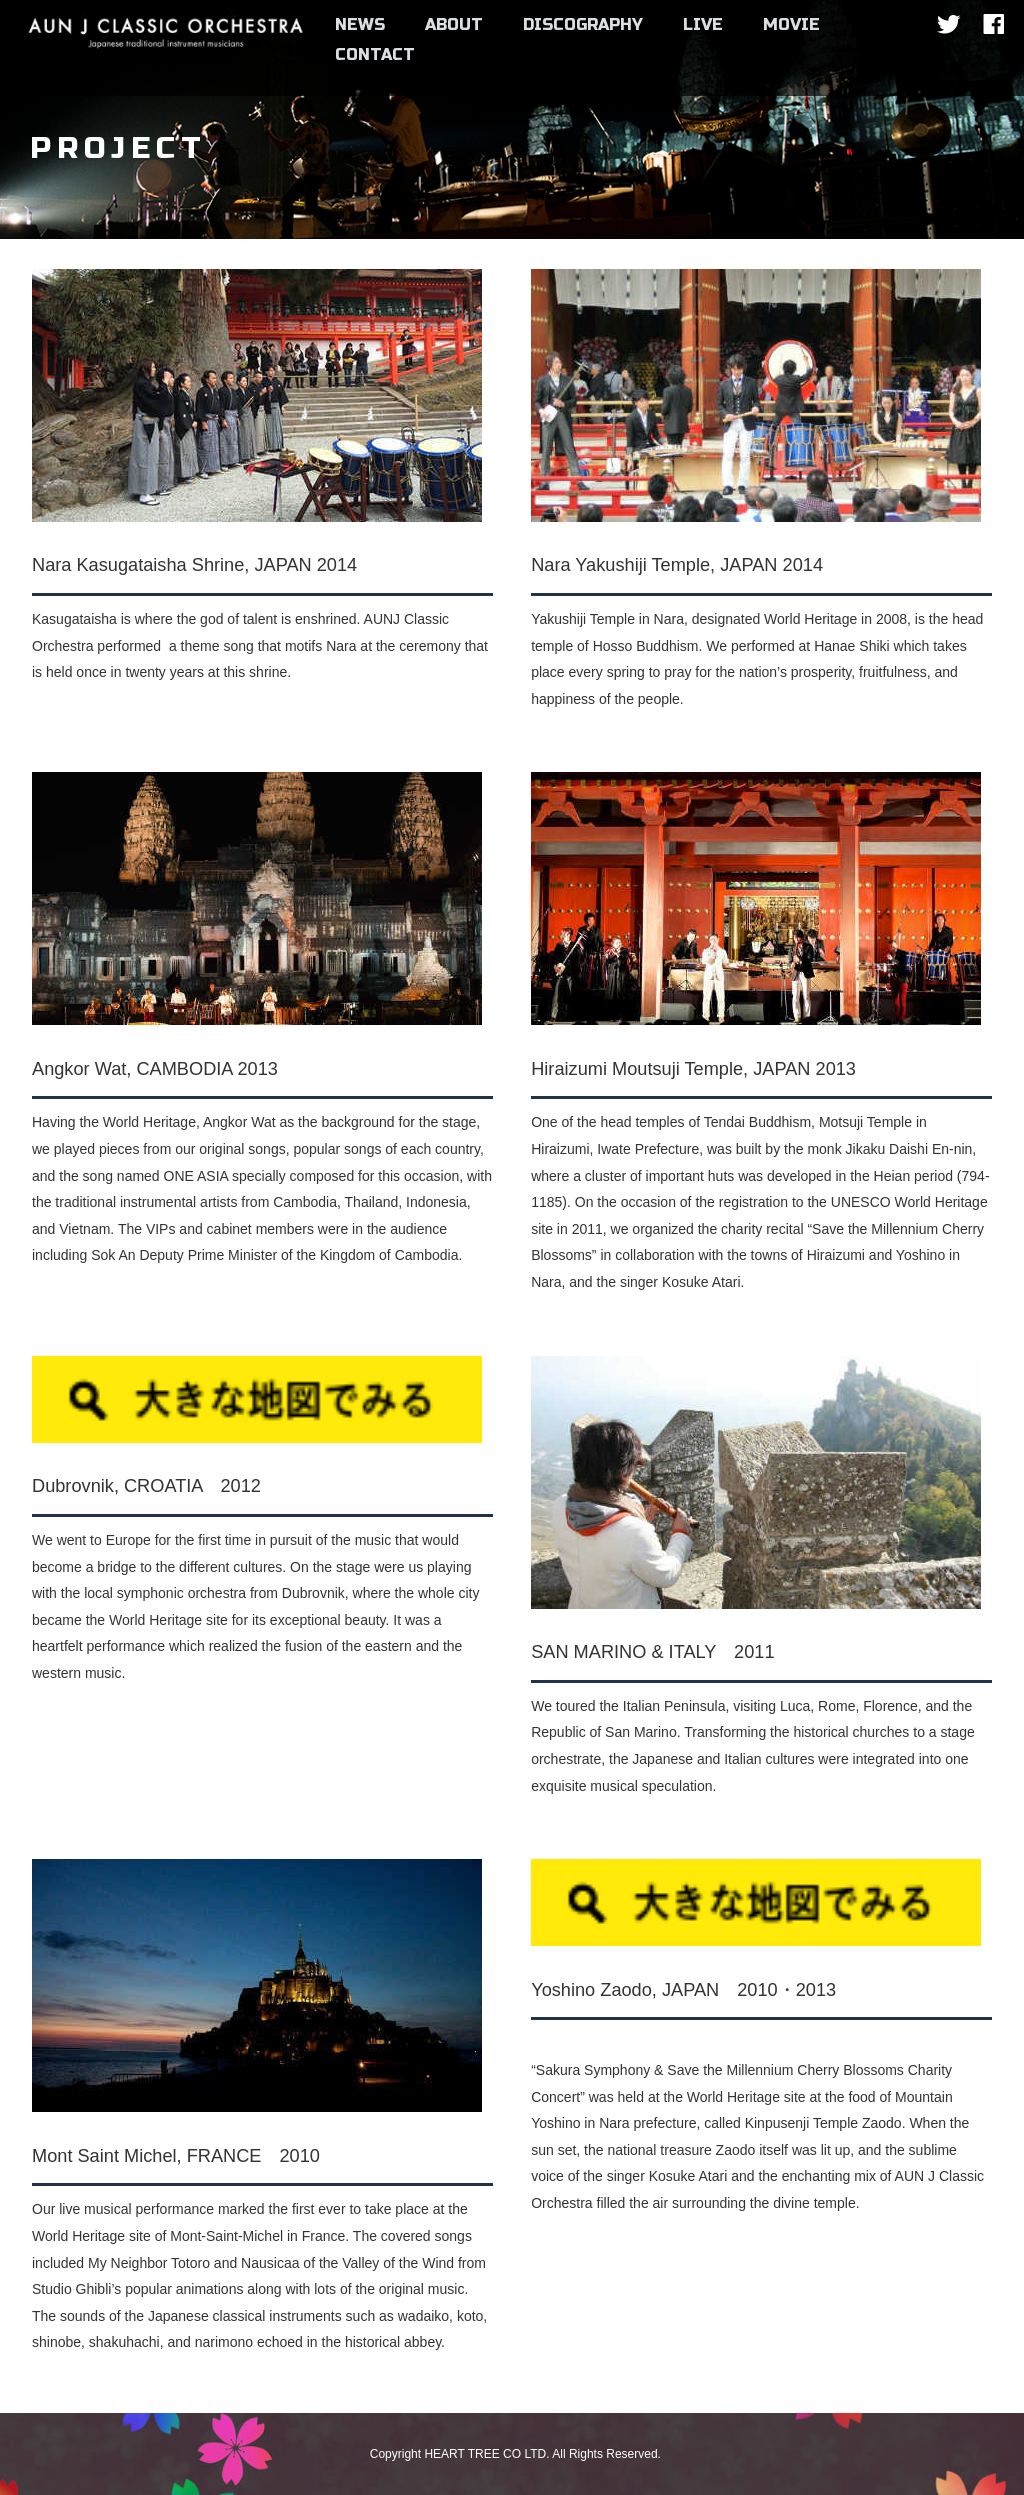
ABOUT (454, 24)
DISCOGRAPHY (583, 24)
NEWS (360, 24)
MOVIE (791, 24)
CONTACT (375, 54)
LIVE (703, 24)
